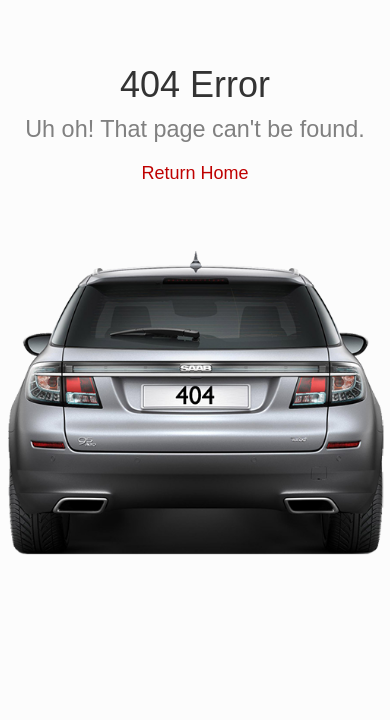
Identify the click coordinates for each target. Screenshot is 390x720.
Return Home (194, 173)
